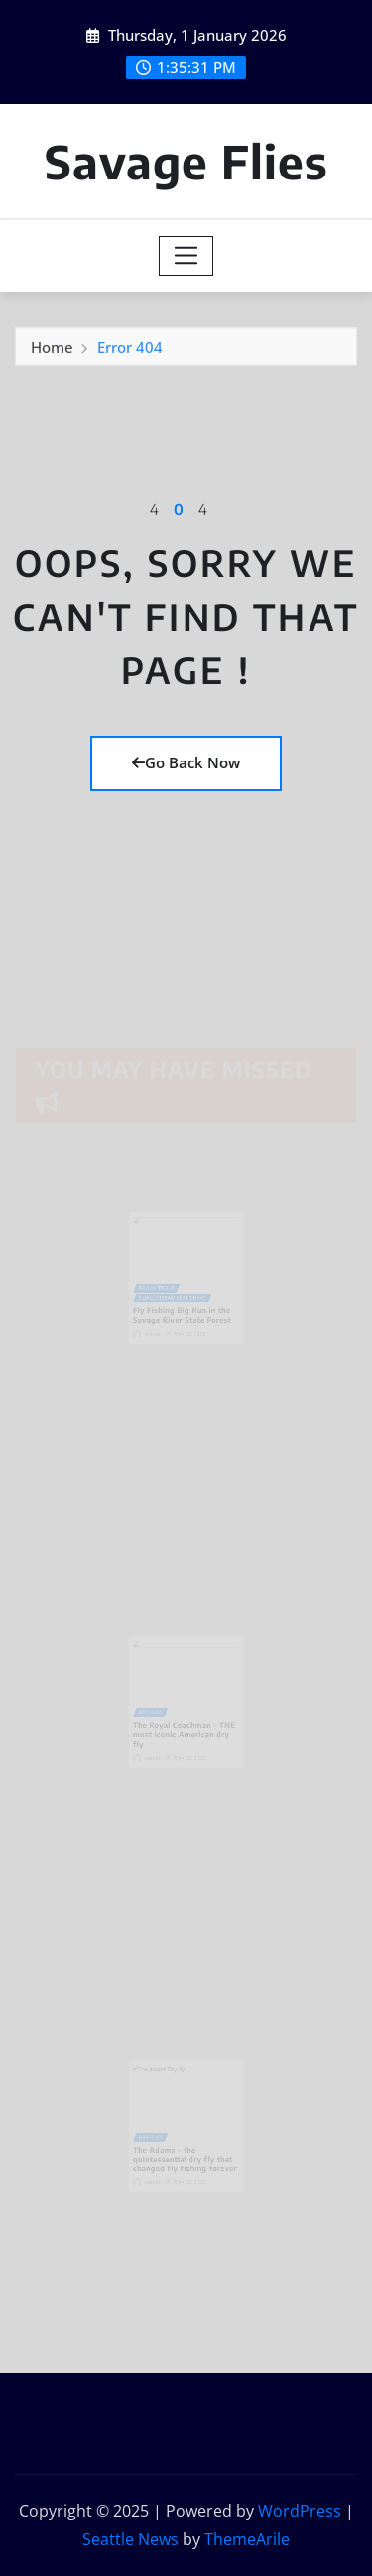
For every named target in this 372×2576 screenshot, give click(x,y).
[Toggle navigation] (186, 256)
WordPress (299, 2510)
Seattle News (130, 2539)
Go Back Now (186, 762)
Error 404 (130, 350)
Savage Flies (186, 161)
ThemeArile (247, 2539)
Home (52, 350)
